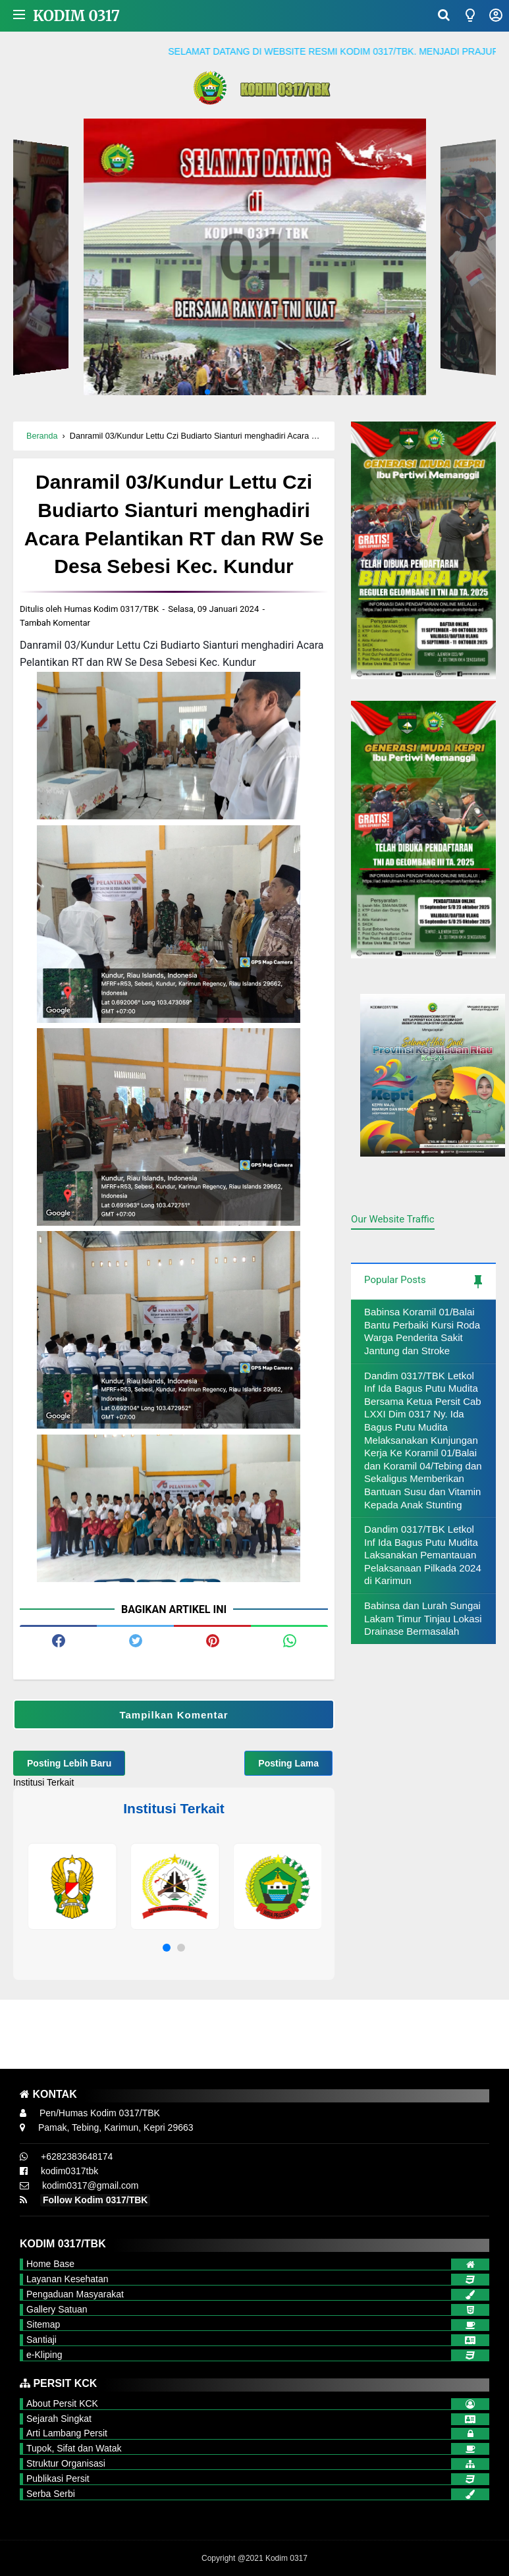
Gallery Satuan (57, 2309)
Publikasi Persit (58, 2478)
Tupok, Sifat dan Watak (73, 2448)
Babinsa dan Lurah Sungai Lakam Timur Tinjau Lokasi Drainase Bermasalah (422, 1618)
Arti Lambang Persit (66, 2433)
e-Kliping (44, 2354)
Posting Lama (288, 1763)
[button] (167, 1948)
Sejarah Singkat (59, 2418)
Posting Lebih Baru (69, 1763)
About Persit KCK (62, 2403)
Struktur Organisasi (65, 2463)
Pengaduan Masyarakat (75, 2294)
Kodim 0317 (76, 16)
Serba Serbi (50, 2493)
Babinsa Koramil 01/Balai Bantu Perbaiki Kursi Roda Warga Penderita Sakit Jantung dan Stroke (422, 1331)
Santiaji (41, 2339)
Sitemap (43, 2324)
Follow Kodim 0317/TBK (95, 2200)
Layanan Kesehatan (67, 2279)
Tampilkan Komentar (173, 1714)
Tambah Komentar (55, 623)
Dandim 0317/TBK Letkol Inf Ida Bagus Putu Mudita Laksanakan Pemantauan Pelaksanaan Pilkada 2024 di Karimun (422, 1554)
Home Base (50, 2264)
